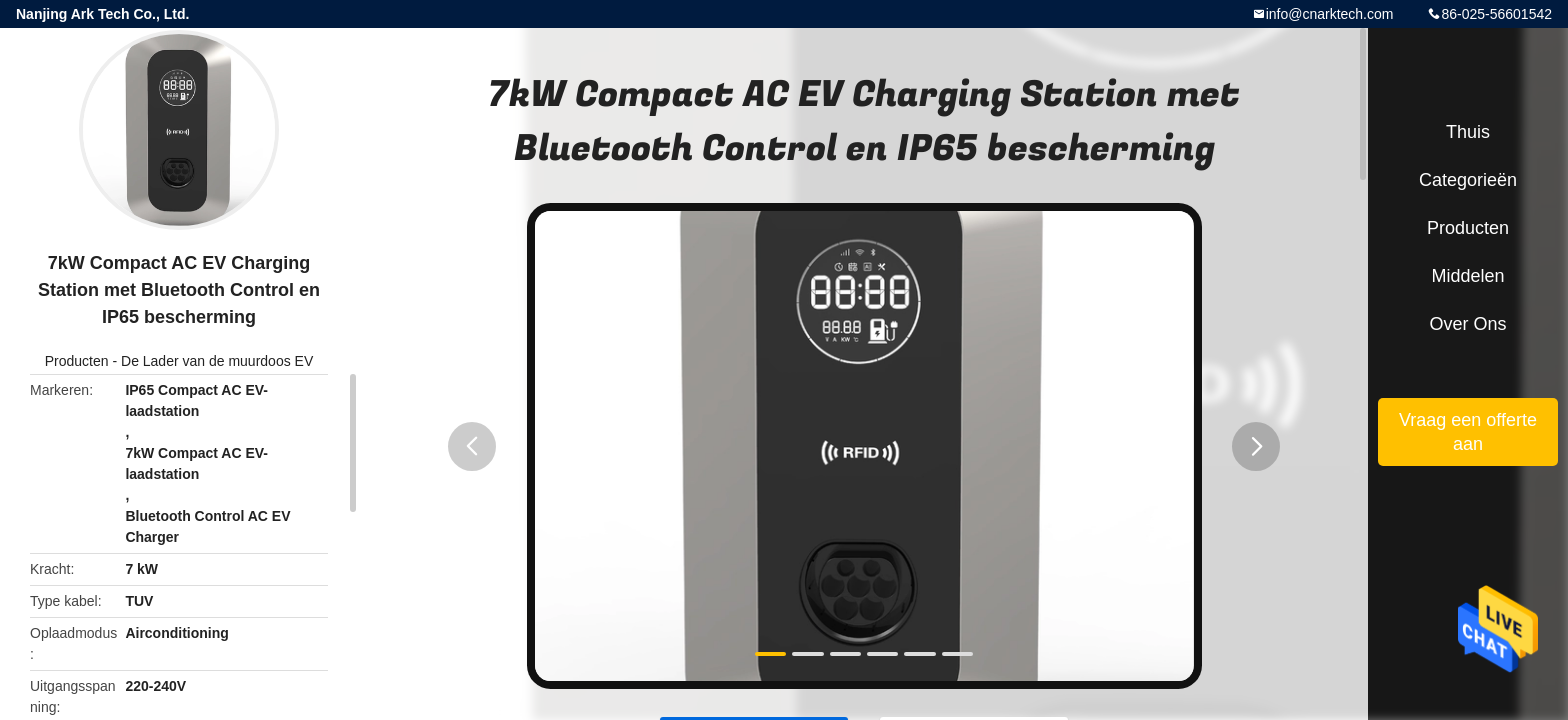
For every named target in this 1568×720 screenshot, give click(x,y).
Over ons (1467, 324)
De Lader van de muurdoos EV (217, 361)
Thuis (1468, 132)
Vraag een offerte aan (1468, 432)
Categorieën (1468, 180)
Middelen (1467, 276)
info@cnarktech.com (1330, 14)
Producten (77, 361)
